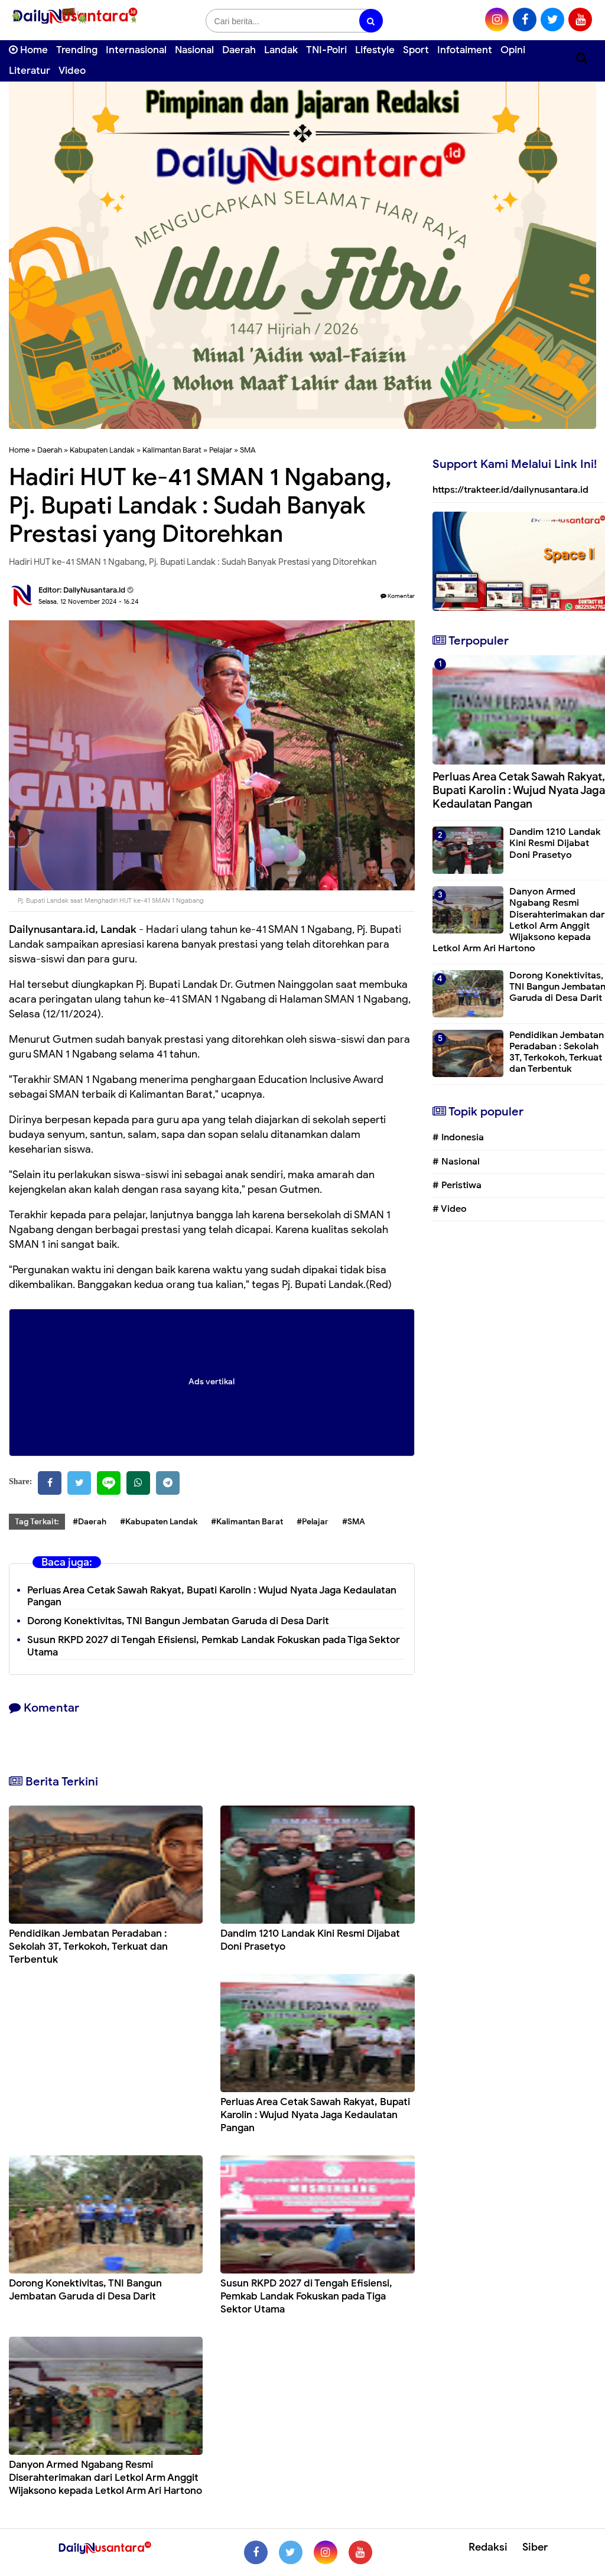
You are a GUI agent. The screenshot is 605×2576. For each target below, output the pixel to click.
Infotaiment (464, 50)
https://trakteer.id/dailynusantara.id (510, 490)
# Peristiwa (457, 1185)
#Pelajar (312, 1522)
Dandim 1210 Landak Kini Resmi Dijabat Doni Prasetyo (555, 843)
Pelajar (220, 450)
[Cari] (581, 58)
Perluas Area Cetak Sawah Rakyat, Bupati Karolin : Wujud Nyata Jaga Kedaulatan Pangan (211, 1596)
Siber (535, 2547)
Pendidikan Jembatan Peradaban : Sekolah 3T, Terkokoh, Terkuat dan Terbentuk (88, 1946)
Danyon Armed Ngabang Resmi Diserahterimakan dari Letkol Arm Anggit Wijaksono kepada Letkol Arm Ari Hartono (105, 2477)
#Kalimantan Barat (247, 1522)
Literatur (29, 70)
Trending (76, 50)
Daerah (239, 50)
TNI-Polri (326, 50)
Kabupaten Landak (102, 450)
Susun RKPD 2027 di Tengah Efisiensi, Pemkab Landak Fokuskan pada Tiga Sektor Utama (213, 1646)
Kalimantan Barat (171, 450)
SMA (248, 450)
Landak (281, 50)
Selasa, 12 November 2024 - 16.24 (88, 601)
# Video (449, 1209)
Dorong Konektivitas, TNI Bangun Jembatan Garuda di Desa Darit (178, 1621)
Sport (416, 50)
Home (28, 50)
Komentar (397, 596)
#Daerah (89, 1522)
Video (72, 70)
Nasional (194, 50)
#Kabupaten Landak (158, 1522)
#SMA (353, 1522)
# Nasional (456, 1161)
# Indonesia (458, 1137)
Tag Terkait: (37, 1522)
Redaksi (488, 2547)
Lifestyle (375, 50)
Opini (512, 50)
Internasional (136, 50)
